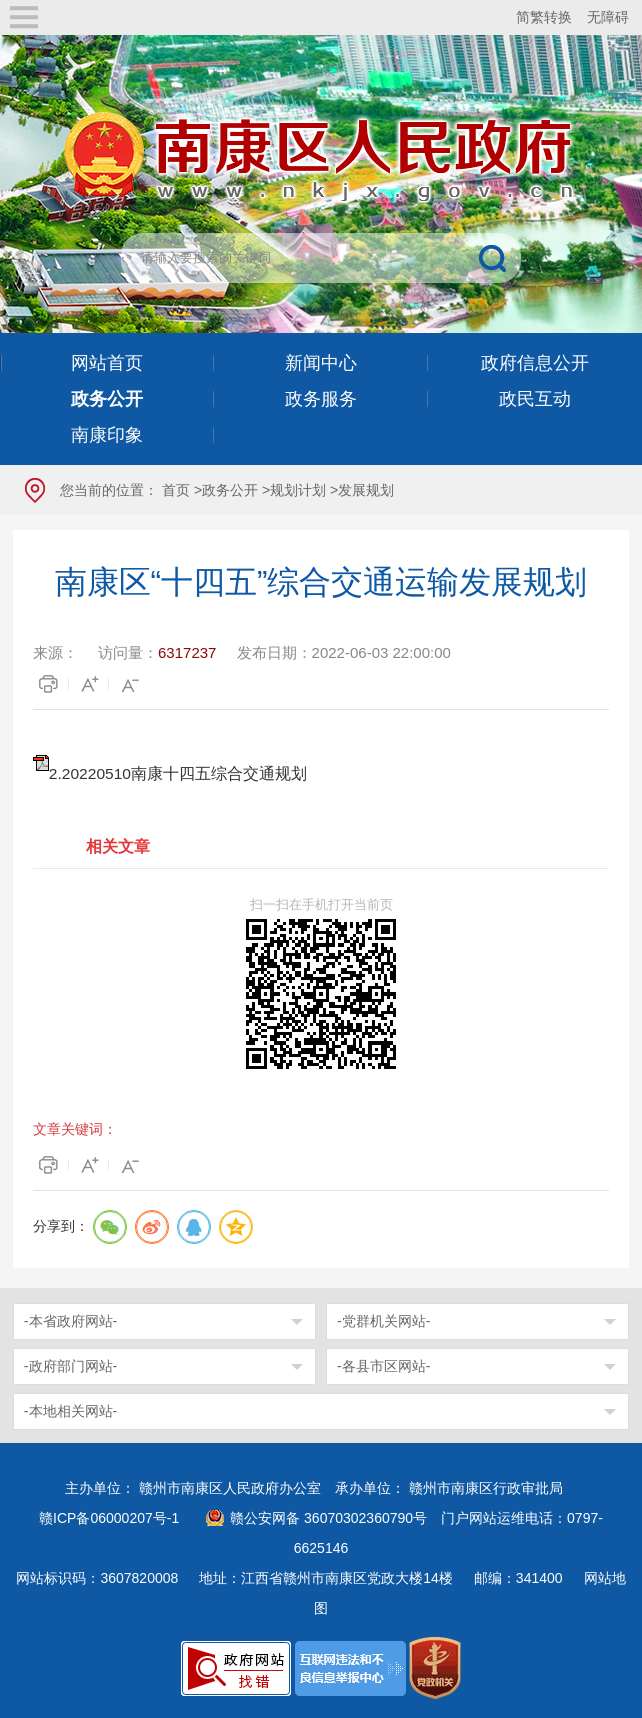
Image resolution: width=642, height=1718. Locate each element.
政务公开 (230, 490)
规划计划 (298, 490)
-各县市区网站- (383, 1366)
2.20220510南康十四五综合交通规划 (178, 773)
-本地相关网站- (70, 1411)
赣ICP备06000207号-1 (109, 1518)
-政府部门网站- (70, 1366)
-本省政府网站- (70, 1321)
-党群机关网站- (383, 1321)
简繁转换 (544, 17)
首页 (176, 490)
